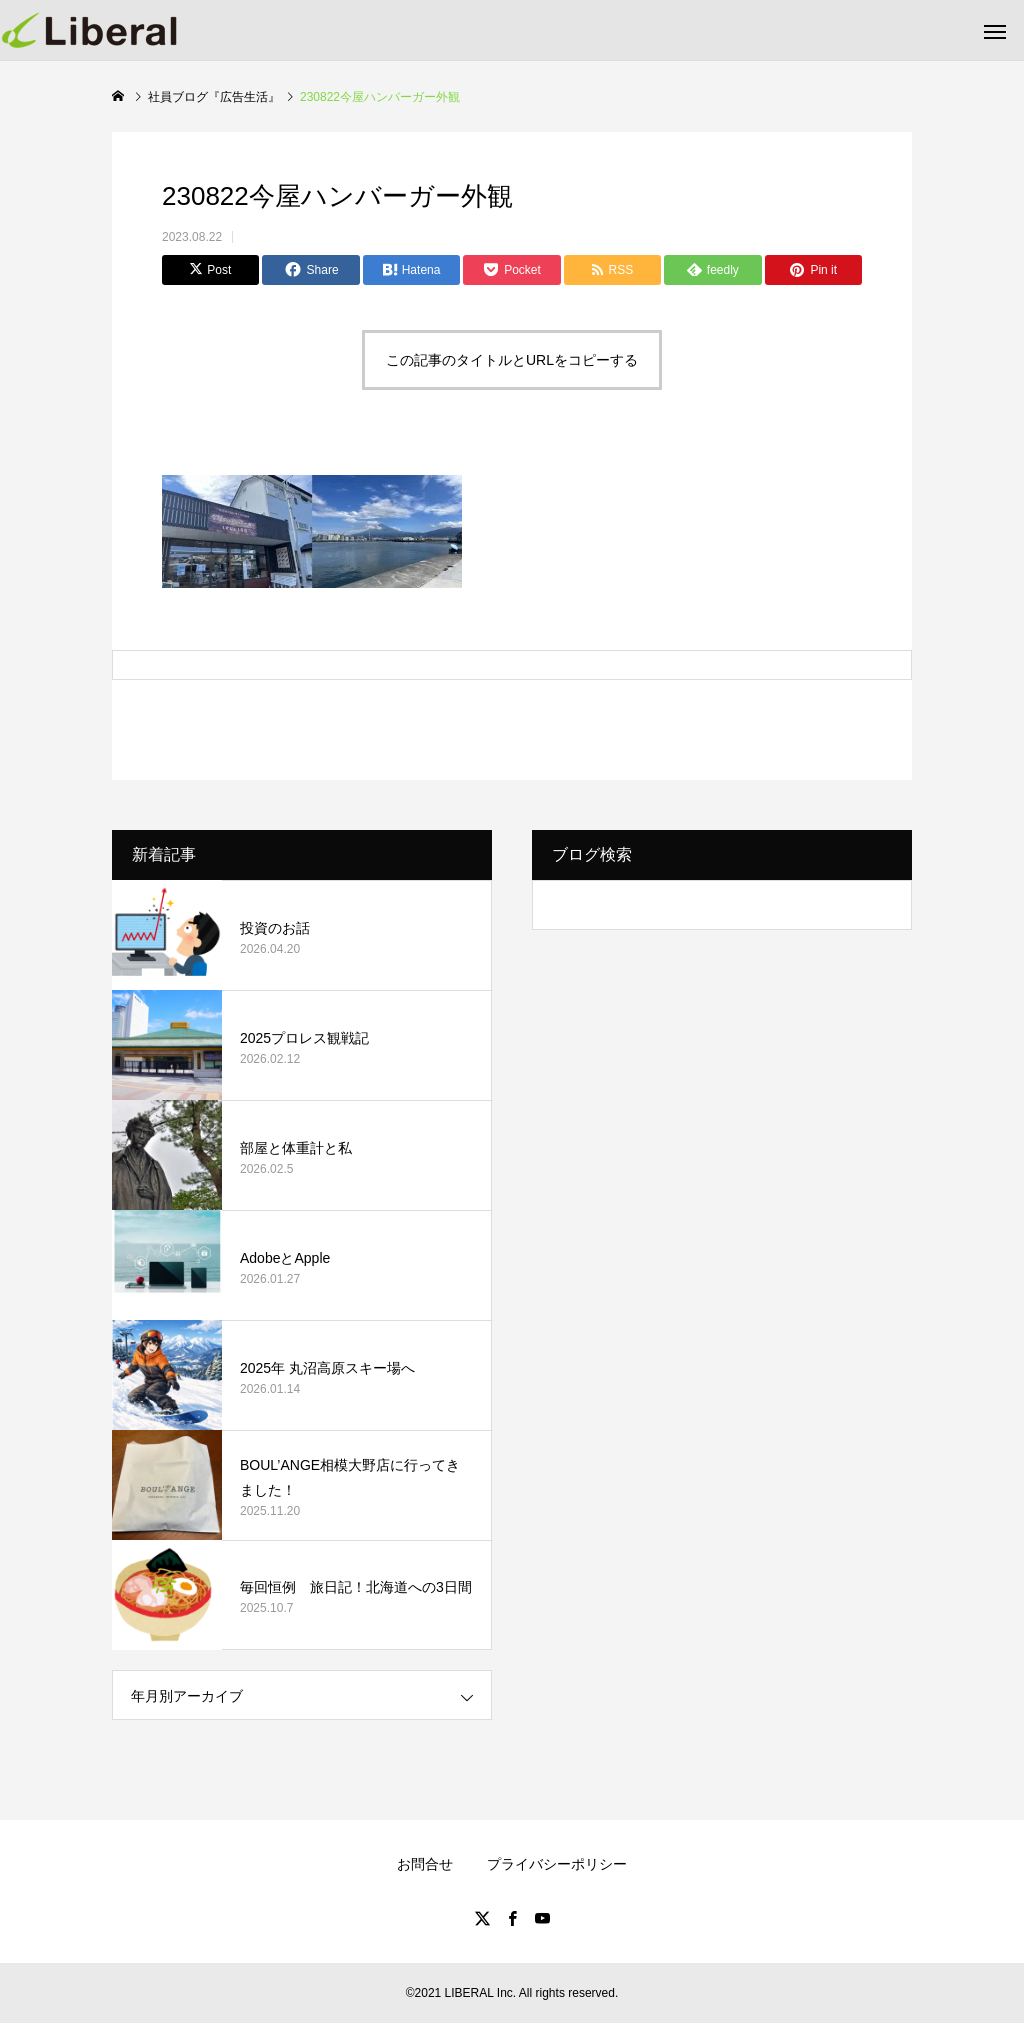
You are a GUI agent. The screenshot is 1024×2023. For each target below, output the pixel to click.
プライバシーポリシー (557, 1864)
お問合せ (425, 1864)
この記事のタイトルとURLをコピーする (512, 360)
